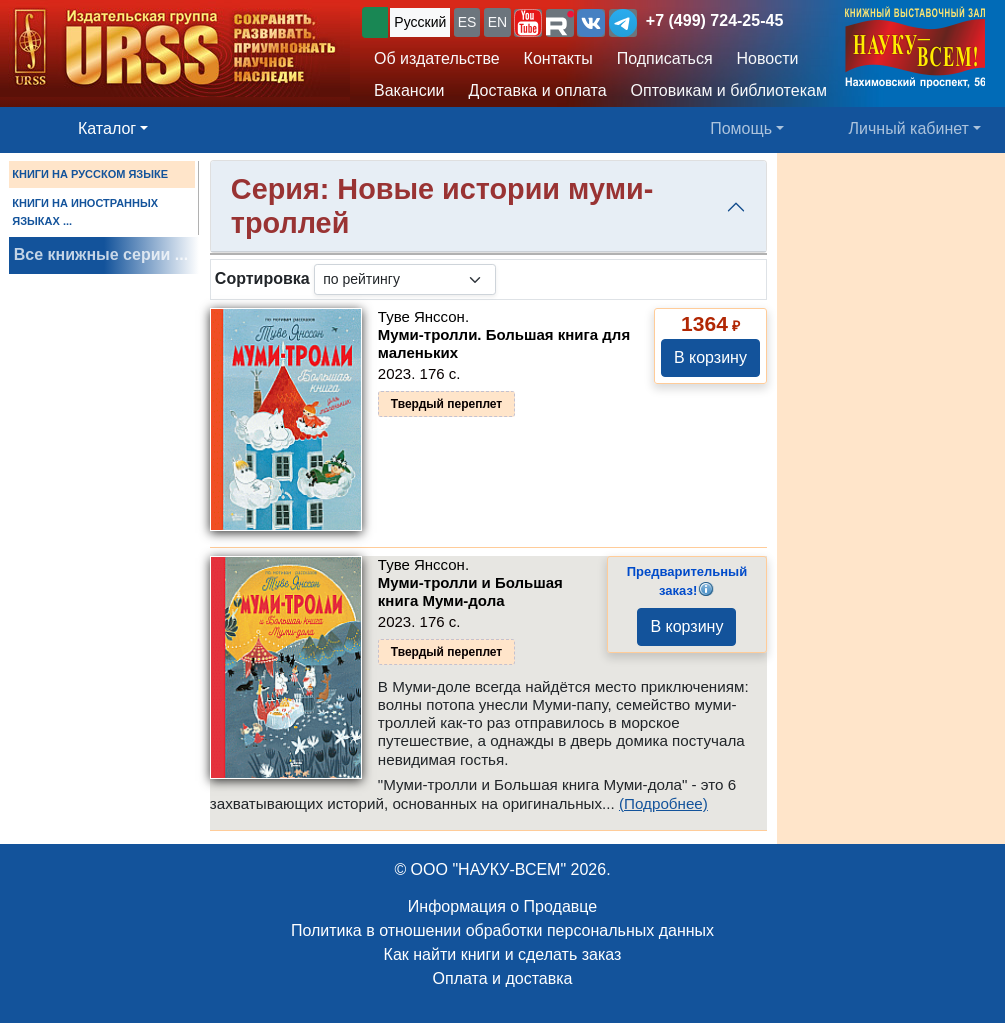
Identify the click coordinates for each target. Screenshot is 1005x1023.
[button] (528, 23)
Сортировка (262, 278)
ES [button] (467, 22)
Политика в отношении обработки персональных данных (502, 930)
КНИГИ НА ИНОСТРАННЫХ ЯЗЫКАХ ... (85, 212)
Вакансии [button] (409, 90)
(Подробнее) (663, 803)
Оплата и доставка (503, 978)
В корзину (710, 357)
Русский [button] (420, 22)
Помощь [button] (741, 128)
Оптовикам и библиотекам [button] (729, 90)
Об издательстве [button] (437, 58)
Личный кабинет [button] (909, 128)
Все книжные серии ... (101, 254)
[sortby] (405, 279)
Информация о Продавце (502, 906)
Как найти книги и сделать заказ (503, 954)
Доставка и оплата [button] (538, 90)
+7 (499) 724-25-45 (714, 20)
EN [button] (497, 22)
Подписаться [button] (665, 58)
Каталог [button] (107, 128)
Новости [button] (768, 58)
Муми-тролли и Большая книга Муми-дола (470, 591)
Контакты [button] (558, 58)
